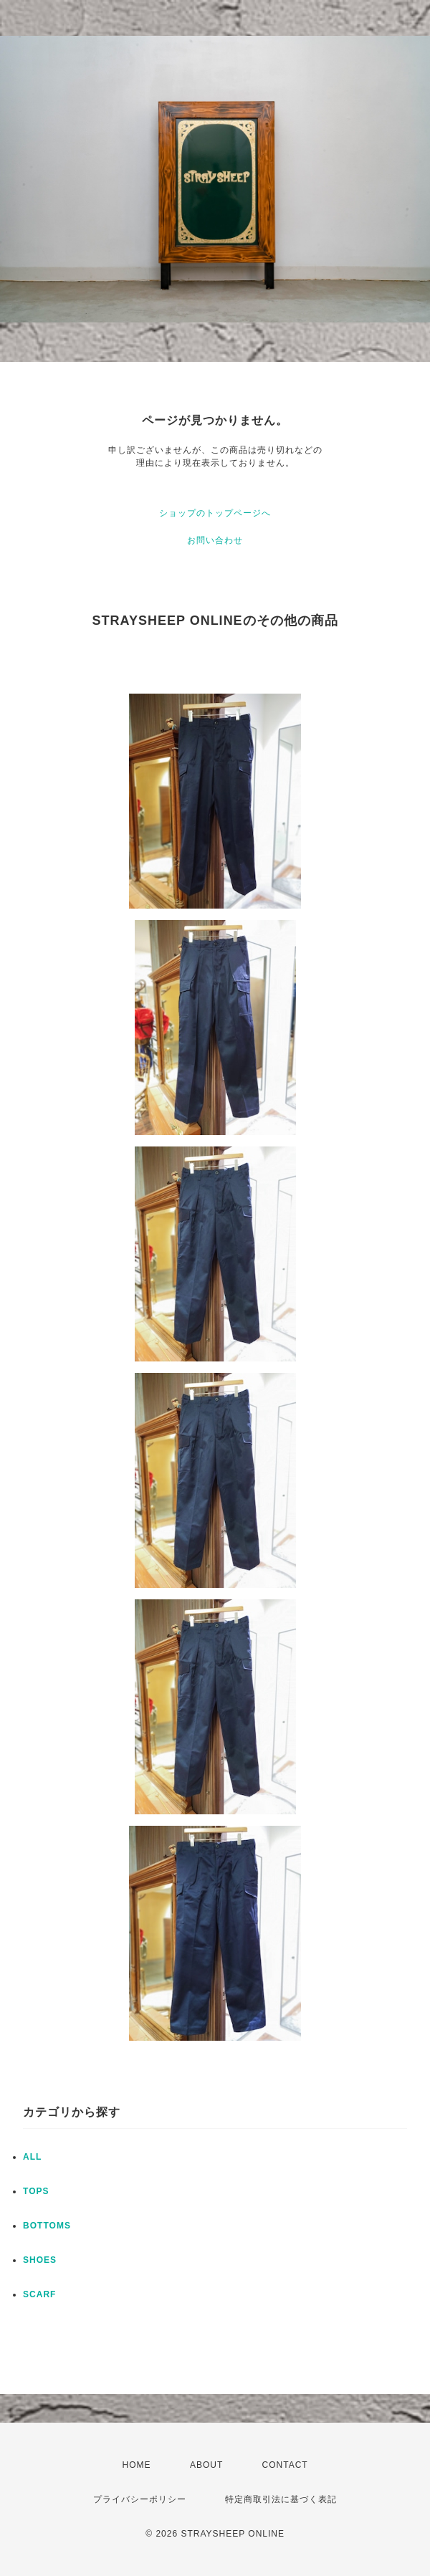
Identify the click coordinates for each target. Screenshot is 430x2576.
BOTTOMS (47, 2226)
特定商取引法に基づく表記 (281, 2499)
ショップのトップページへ (215, 513)
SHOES (40, 2260)
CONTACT (285, 2465)
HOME (137, 2465)
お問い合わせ (215, 540)
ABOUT (206, 2465)
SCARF (39, 2294)
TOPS (36, 2191)
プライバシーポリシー (139, 2499)
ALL (32, 2157)
